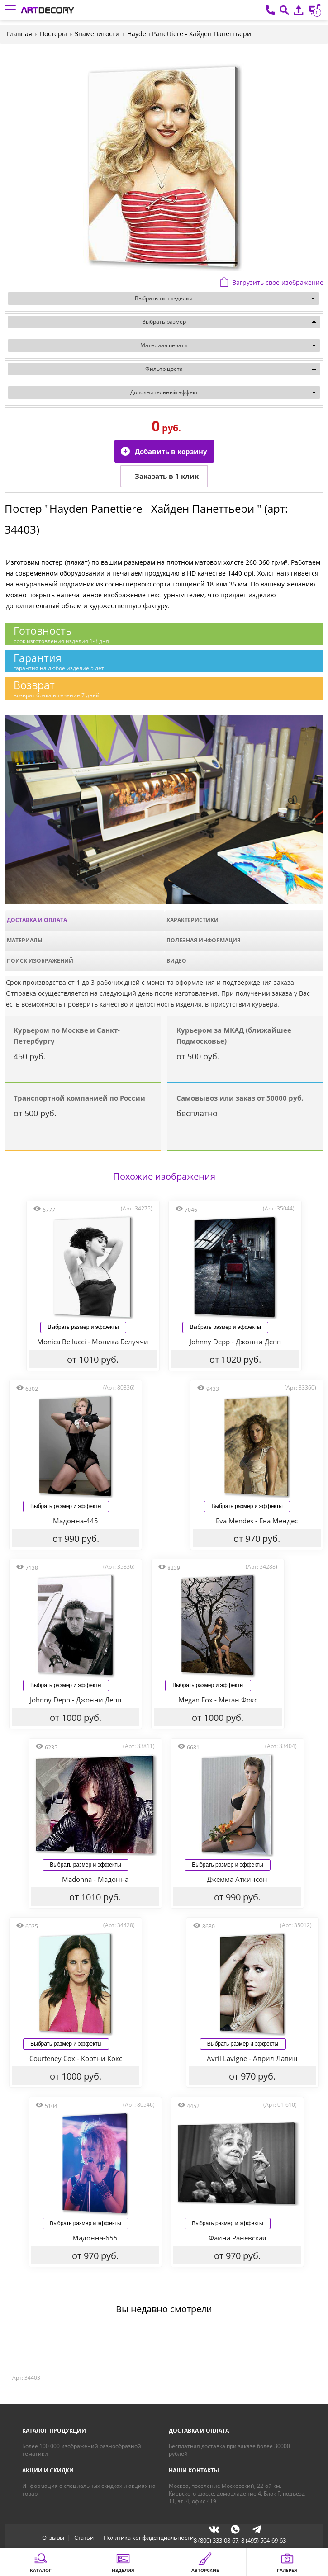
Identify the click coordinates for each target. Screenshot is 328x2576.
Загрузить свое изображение (278, 282)
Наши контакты (194, 2472)
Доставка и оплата (37, 920)
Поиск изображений (40, 960)
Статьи (84, 2539)
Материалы (25, 940)
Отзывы (53, 2539)
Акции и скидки (48, 2472)
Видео (176, 960)
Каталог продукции (54, 2432)
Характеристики (192, 920)
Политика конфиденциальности (149, 2539)
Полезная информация (203, 940)
